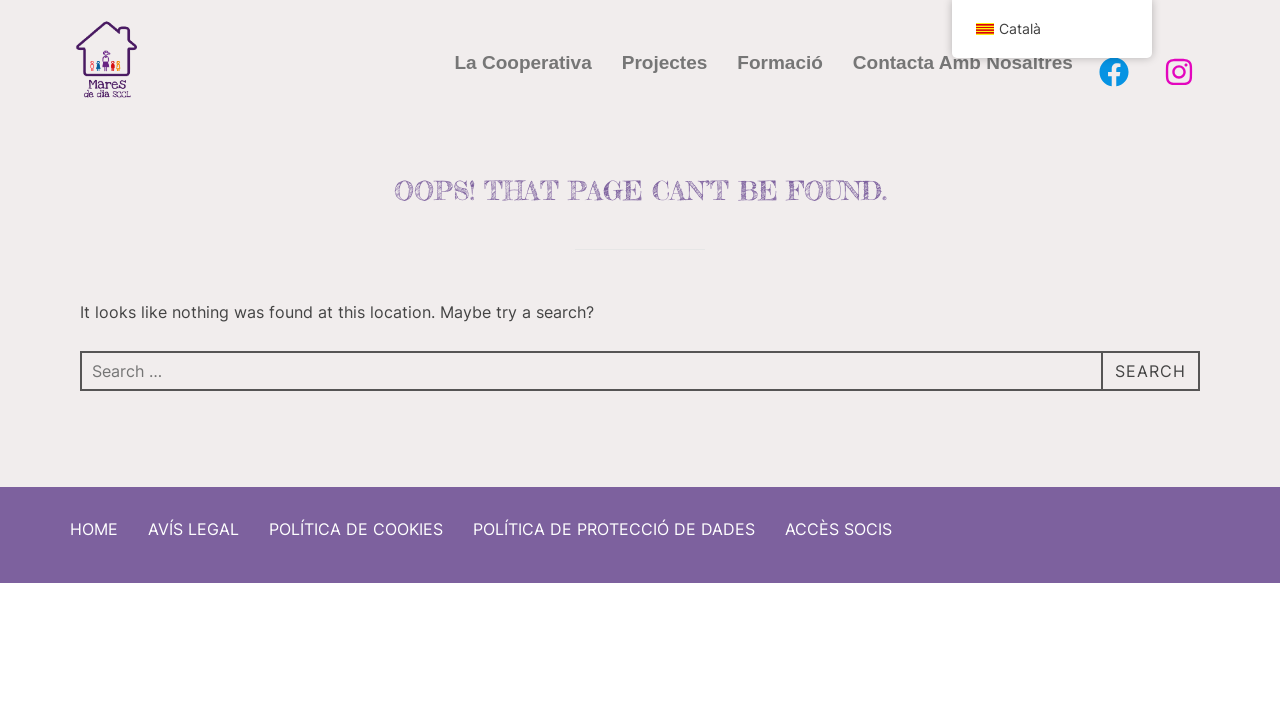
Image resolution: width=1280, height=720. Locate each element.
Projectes (665, 62)
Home (94, 522)
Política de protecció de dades (614, 522)
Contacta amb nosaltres (963, 62)
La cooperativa (523, 62)
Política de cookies (356, 522)
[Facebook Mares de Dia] (1114, 72)
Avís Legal (193, 522)
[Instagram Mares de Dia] (1179, 72)
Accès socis (838, 522)
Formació (780, 62)
